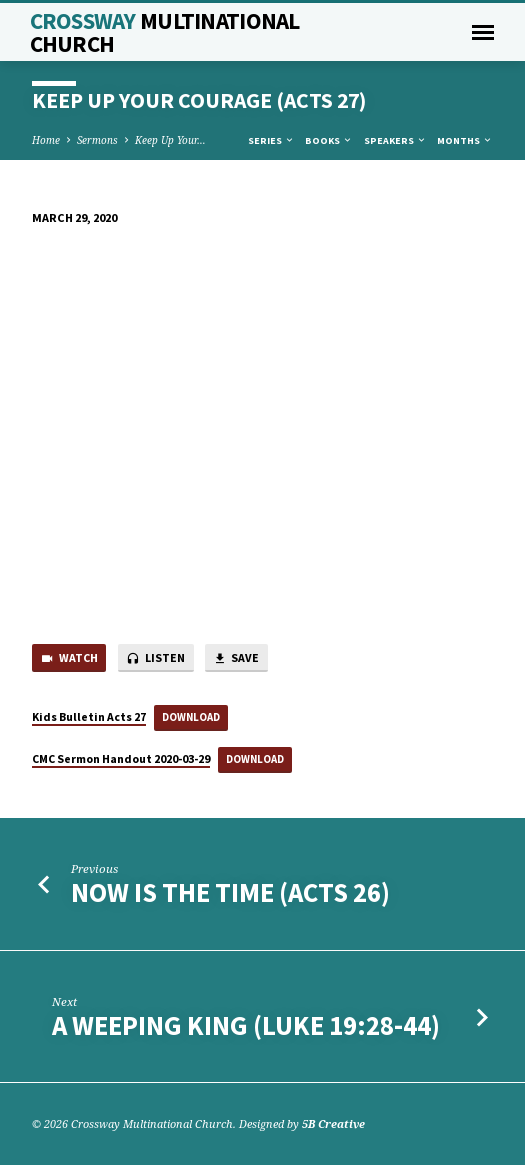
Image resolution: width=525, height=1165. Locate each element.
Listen (155, 658)
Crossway (165, 32)
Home (46, 140)
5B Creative (333, 1123)
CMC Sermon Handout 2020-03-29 (121, 758)
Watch (69, 658)
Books (329, 140)
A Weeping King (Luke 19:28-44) (246, 1025)
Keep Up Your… (170, 140)
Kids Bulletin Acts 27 (89, 716)
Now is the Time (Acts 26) (230, 892)
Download (191, 717)
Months (465, 140)
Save (236, 658)
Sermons (97, 140)
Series (271, 140)
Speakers (395, 140)
